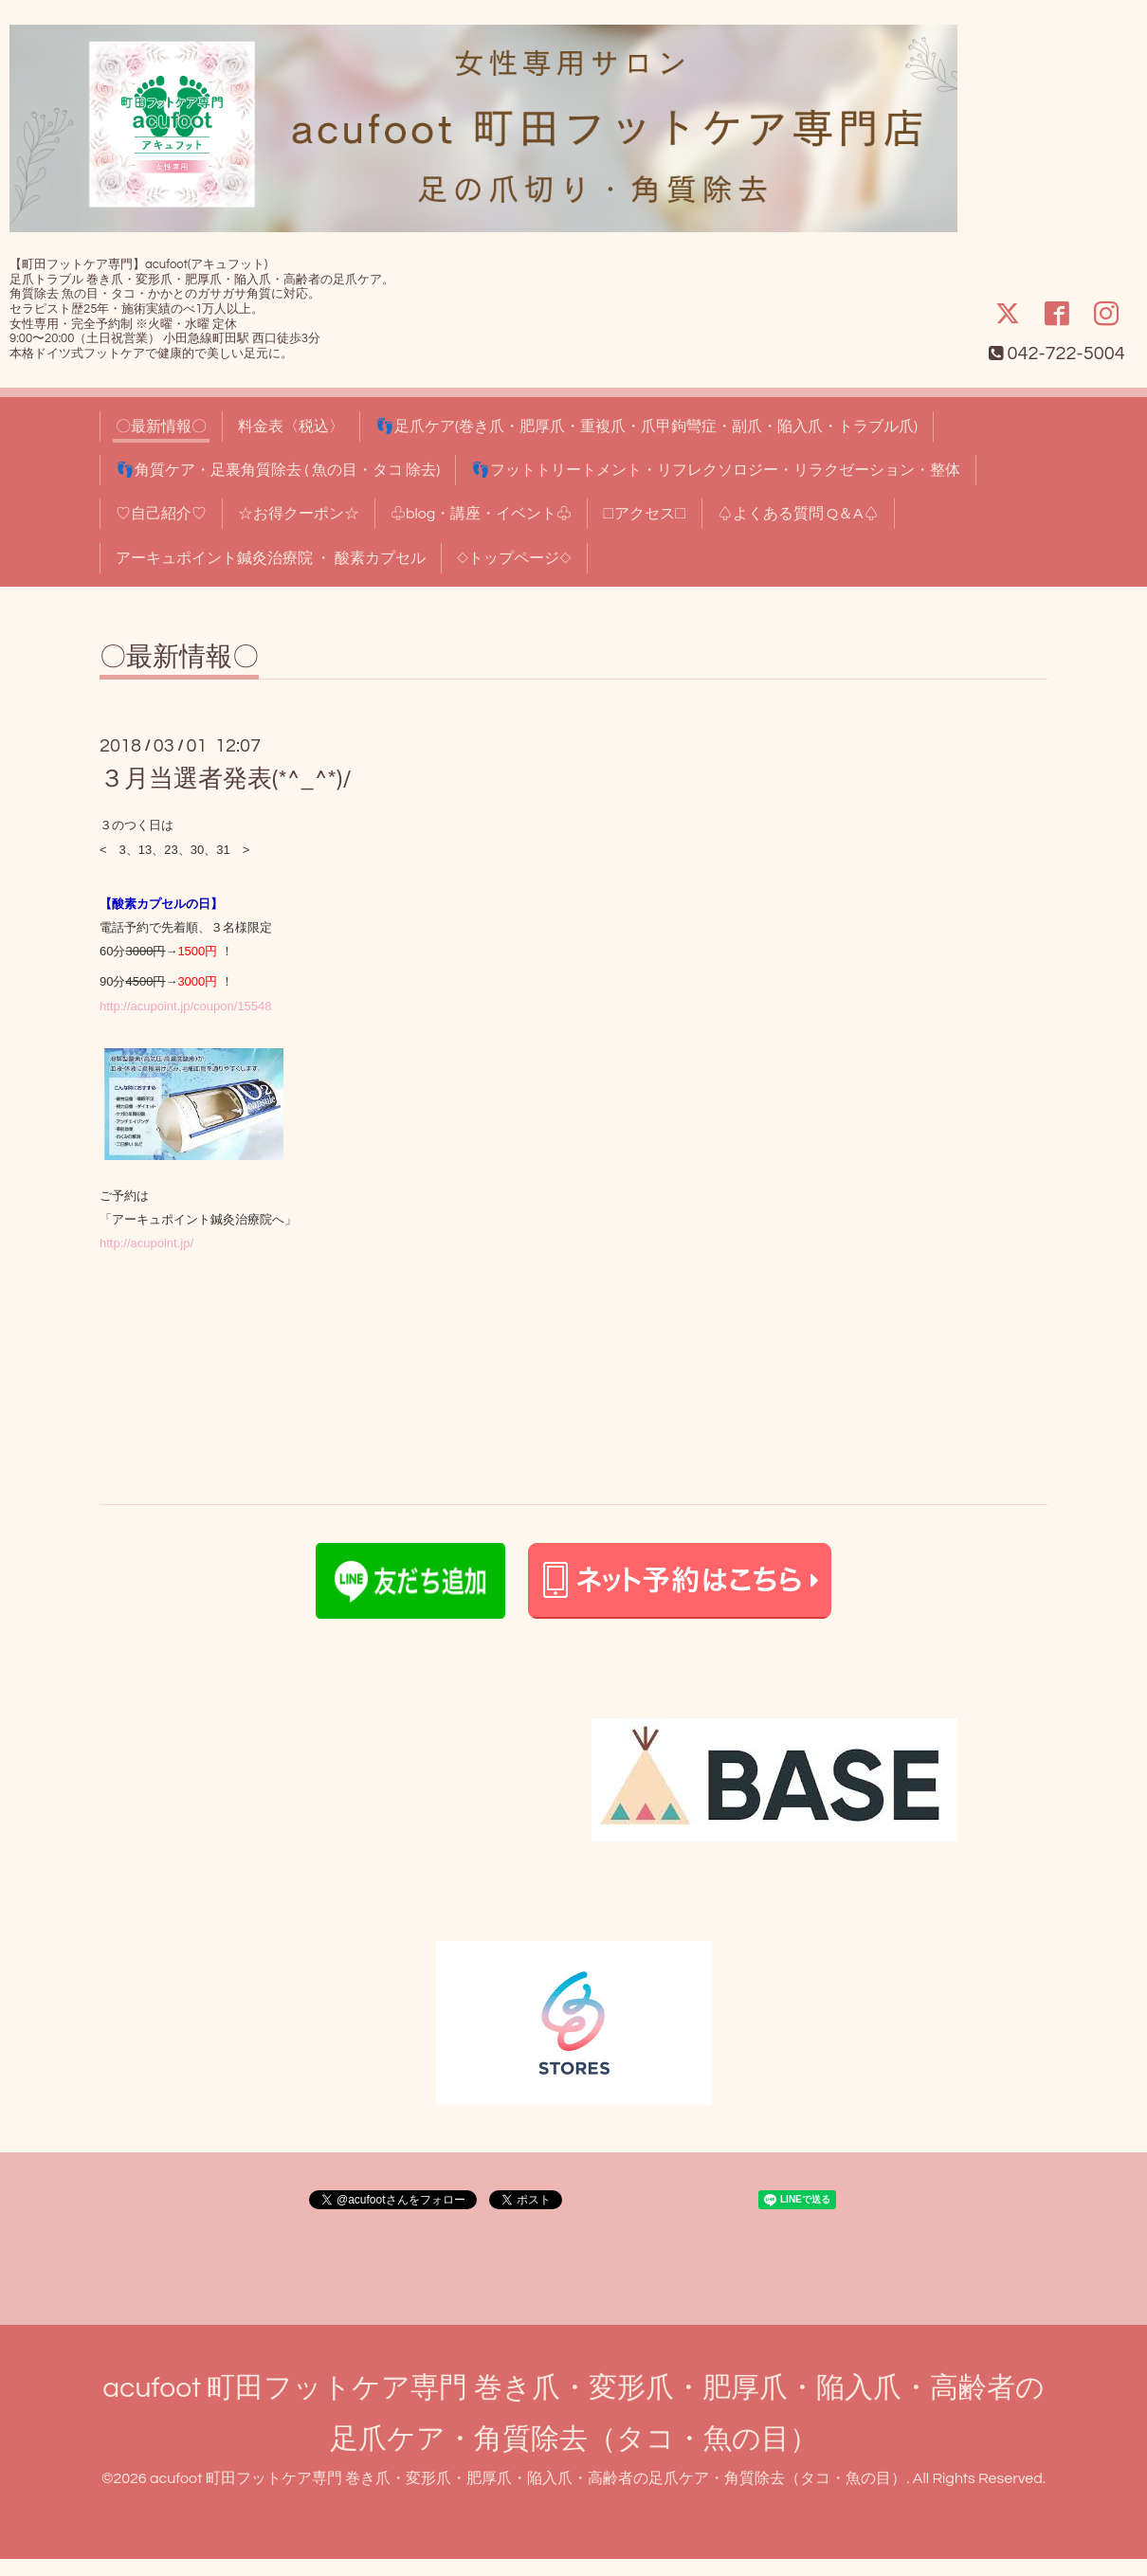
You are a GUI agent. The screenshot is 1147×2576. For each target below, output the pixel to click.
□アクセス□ (644, 513)
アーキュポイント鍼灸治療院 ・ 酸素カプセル (271, 558)
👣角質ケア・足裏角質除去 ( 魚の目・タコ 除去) (278, 470)
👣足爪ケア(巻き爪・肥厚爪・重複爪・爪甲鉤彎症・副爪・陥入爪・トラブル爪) (646, 426)
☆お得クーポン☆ (298, 513)
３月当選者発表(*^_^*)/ (226, 779)
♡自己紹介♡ (161, 513)
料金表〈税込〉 (291, 426)
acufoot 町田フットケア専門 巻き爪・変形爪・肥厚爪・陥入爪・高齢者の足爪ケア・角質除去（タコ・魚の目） (528, 2478)
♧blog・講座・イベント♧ (481, 513)
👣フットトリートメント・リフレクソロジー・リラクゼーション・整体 (715, 470)
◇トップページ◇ (514, 558)
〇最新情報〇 (161, 426)
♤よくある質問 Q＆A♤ (798, 513)
